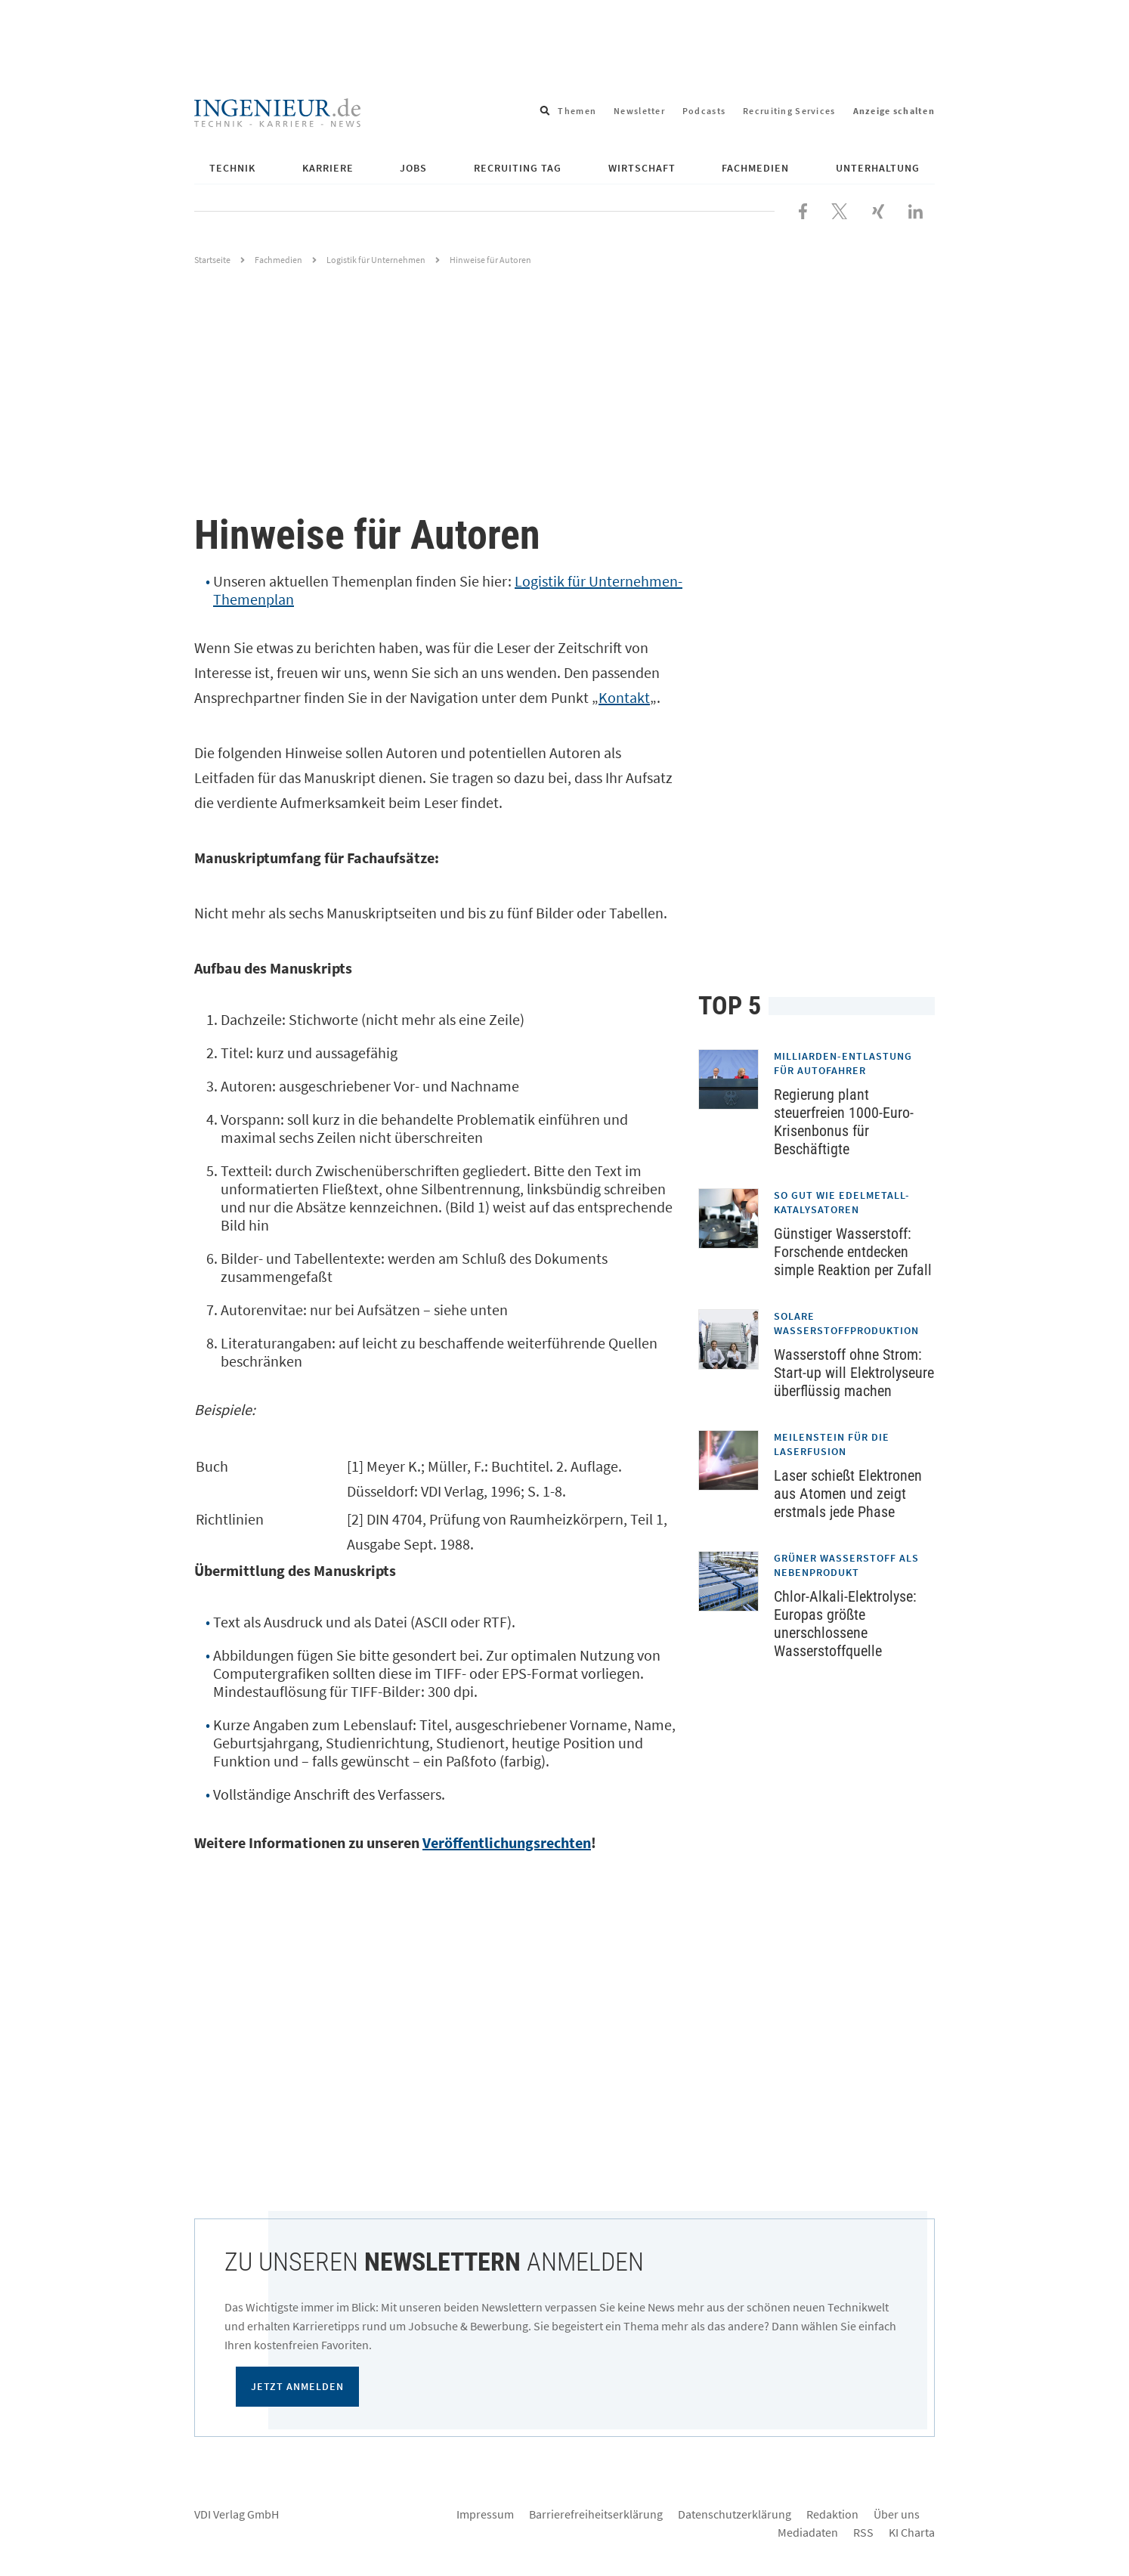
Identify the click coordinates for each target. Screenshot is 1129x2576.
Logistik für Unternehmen (375, 259)
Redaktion (832, 2514)
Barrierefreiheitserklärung (596, 2514)
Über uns (897, 2514)
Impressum (485, 2514)
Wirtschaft (642, 168)
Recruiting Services (789, 110)
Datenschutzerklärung (734, 2514)
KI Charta (912, 2532)
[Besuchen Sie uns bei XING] (878, 209)
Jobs (413, 168)
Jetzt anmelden (297, 2386)
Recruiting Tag (517, 168)
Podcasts (703, 110)
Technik (232, 168)
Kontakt (624, 697)
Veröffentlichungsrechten (506, 1842)
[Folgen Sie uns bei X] (839, 209)
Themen (577, 110)
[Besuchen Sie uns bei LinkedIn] (915, 209)
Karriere (328, 168)
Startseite (212, 259)
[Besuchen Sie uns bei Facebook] (803, 209)
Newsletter (639, 110)
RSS (863, 2532)
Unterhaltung (878, 168)
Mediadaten (808, 2532)
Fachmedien (755, 168)
